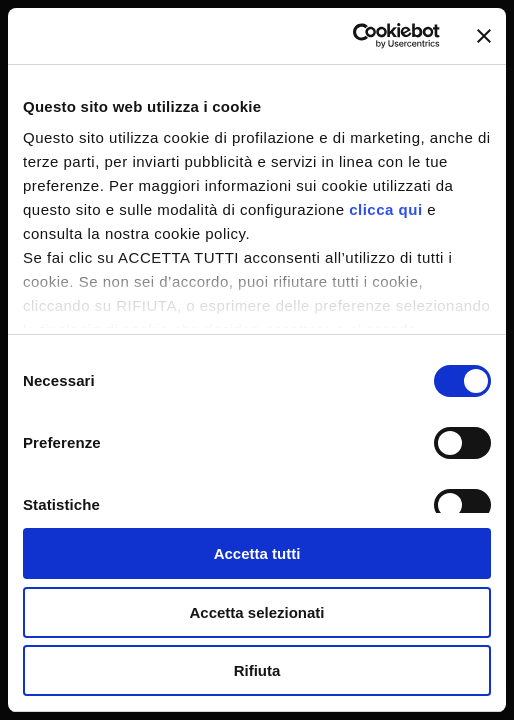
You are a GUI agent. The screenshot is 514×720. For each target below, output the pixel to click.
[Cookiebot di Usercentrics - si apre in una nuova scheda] (352, 36)
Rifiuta (257, 670)
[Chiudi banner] (484, 36)
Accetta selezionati (256, 612)
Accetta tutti (257, 553)
